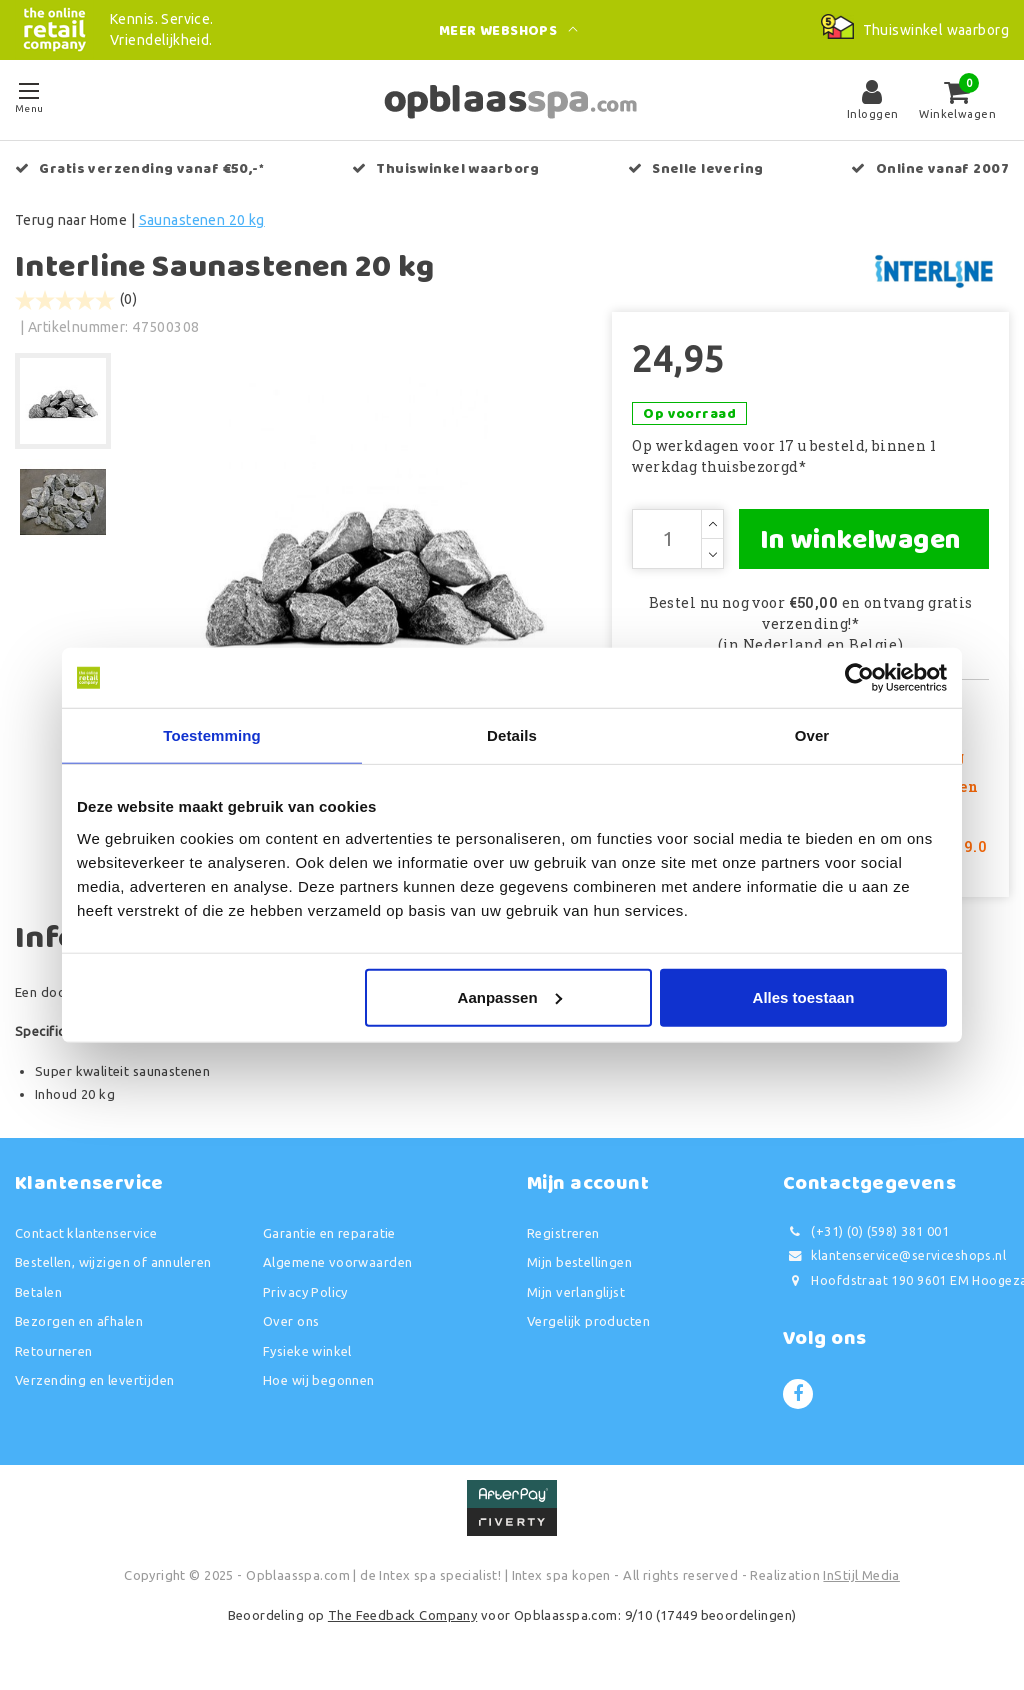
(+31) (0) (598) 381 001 (866, 1231)
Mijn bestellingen (579, 1262)
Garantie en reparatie (329, 1233)
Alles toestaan (804, 996)
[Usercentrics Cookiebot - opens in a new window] (859, 678)
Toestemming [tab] (212, 735)
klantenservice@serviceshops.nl (894, 1255)
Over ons (291, 1321)
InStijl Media (861, 1575)
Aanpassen (510, 996)
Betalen (38, 1292)
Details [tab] (512, 735)
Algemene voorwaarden (337, 1262)
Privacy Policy (305, 1292)
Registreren (563, 1233)
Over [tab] (812, 735)
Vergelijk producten (588, 1321)
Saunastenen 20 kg (202, 220)
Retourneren (54, 1351)
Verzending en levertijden (95, 1380)
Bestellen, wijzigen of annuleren (113, 1262)
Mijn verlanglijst (576, 1292)
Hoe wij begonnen (319, 1380)
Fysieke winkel (307, 1351)
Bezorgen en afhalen (79, 1321)
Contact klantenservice (86, 1233)
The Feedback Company (402, 1615)
